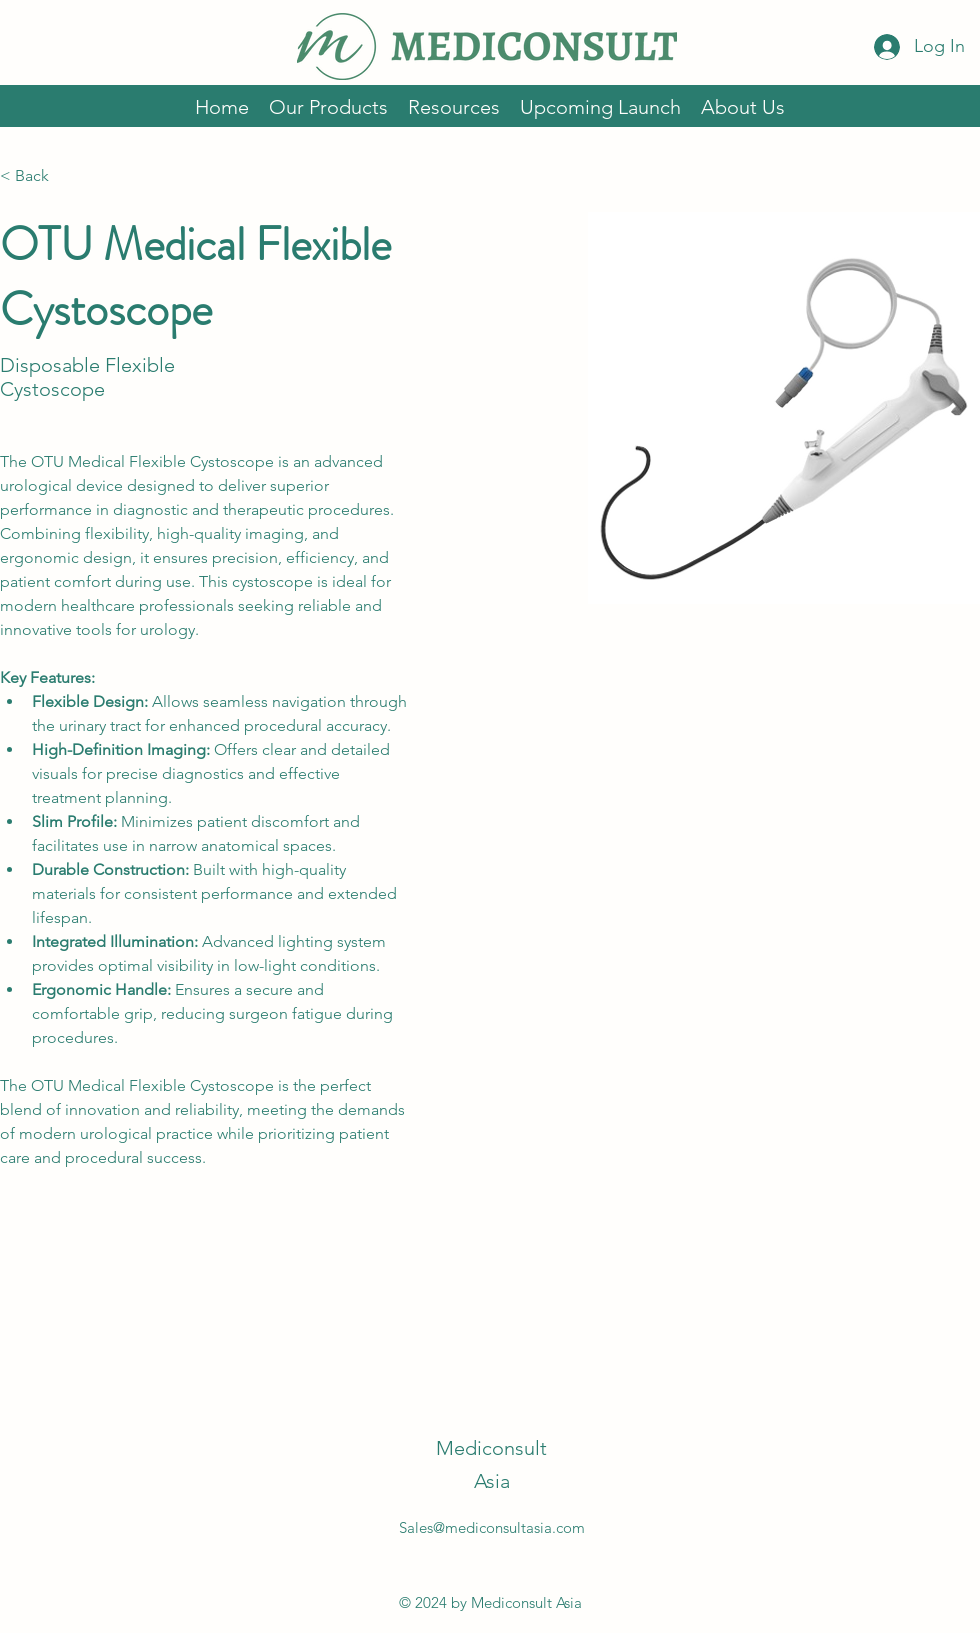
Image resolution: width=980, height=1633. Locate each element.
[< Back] (39, 176)
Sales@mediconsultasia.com (492, 1527)
